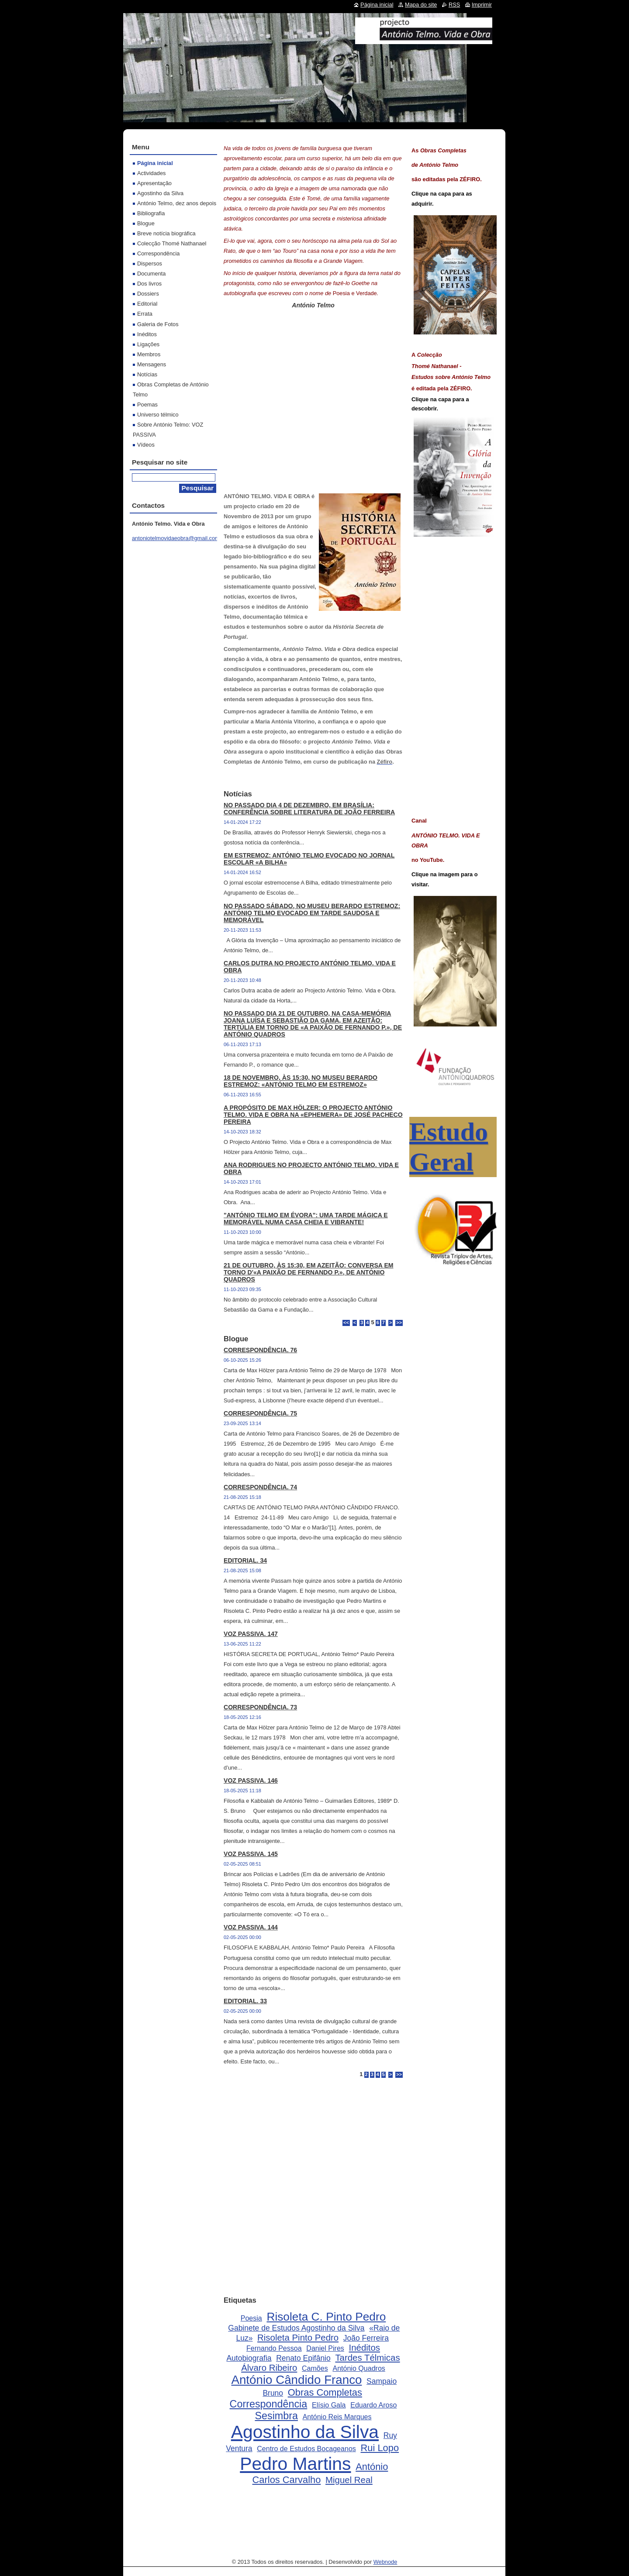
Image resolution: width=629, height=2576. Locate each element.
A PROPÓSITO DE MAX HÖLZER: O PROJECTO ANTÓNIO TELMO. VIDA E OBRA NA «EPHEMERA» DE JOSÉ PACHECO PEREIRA (313, 1114)
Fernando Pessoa (274, 2348)
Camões (315, 2368)
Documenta (151, 273)
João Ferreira (366, 2338)
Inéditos (364, 2347)
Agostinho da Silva (305, 2432)
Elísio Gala (329, 2405)
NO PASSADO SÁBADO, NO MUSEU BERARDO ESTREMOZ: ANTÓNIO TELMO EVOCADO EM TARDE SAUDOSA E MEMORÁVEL (312, 912)
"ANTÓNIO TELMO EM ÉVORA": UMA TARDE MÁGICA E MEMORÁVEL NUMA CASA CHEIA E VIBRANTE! (306, 1219)
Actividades (151, 173)
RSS (454, 4)
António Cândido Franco (296, 2380)
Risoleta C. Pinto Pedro (326, 2316)
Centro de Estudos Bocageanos (306, 2448)
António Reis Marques (337, 2417)
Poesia (251, 2318)
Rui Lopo (380, 2447)
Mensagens (151, 364)
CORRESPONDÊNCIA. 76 (260, 1350)
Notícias (147, 374)
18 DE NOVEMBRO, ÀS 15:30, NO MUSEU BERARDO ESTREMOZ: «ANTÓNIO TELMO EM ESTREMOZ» (300, 1081)
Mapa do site (421, 4)
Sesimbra (276, 2415)
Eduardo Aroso (373, 2405)
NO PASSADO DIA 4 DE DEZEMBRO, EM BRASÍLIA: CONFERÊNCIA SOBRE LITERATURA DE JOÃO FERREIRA (309, 809)
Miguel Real (349, 2480)
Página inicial (155, 163)
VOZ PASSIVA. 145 (251, 1853)
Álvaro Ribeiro (269, 2368)
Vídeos (146, 444)
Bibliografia (151, 213)
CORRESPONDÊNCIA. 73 (260, 1707)
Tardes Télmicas (367, 2357)
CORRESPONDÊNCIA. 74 (260, 1487)
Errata (144, 313)
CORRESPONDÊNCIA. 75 (260, 1413)
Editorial (147, 303)
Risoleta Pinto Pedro (298, 2337)
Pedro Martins (295, 2464)
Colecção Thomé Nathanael (171, 243)
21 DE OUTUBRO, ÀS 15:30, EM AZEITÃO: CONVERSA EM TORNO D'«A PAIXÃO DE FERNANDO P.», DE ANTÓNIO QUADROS (309, 1272)
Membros (148, 354)
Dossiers (148, 293)
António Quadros (358, 2368)
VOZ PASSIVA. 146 (251, 1780)
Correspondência (269, 2404)
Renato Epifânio (303, 2358)
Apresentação (154, 183)
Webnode (385, 2562)
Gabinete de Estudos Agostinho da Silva (296, 2328)
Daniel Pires (325, 2348)
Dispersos (149, 263)
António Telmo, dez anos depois (176, 203)
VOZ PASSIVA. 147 (251, 1633)
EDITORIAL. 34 (245, 1560)
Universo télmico (158, 414)
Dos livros (149, 283)
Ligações (148, 344)
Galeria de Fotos (158, 324)
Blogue (146, 223)
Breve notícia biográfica (166, 233)
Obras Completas (325, 2392)
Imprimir (482, 4)
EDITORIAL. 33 (245, 2000)
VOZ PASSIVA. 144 (251, 1927)
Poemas (147, 404)
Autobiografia (248, 2358)
